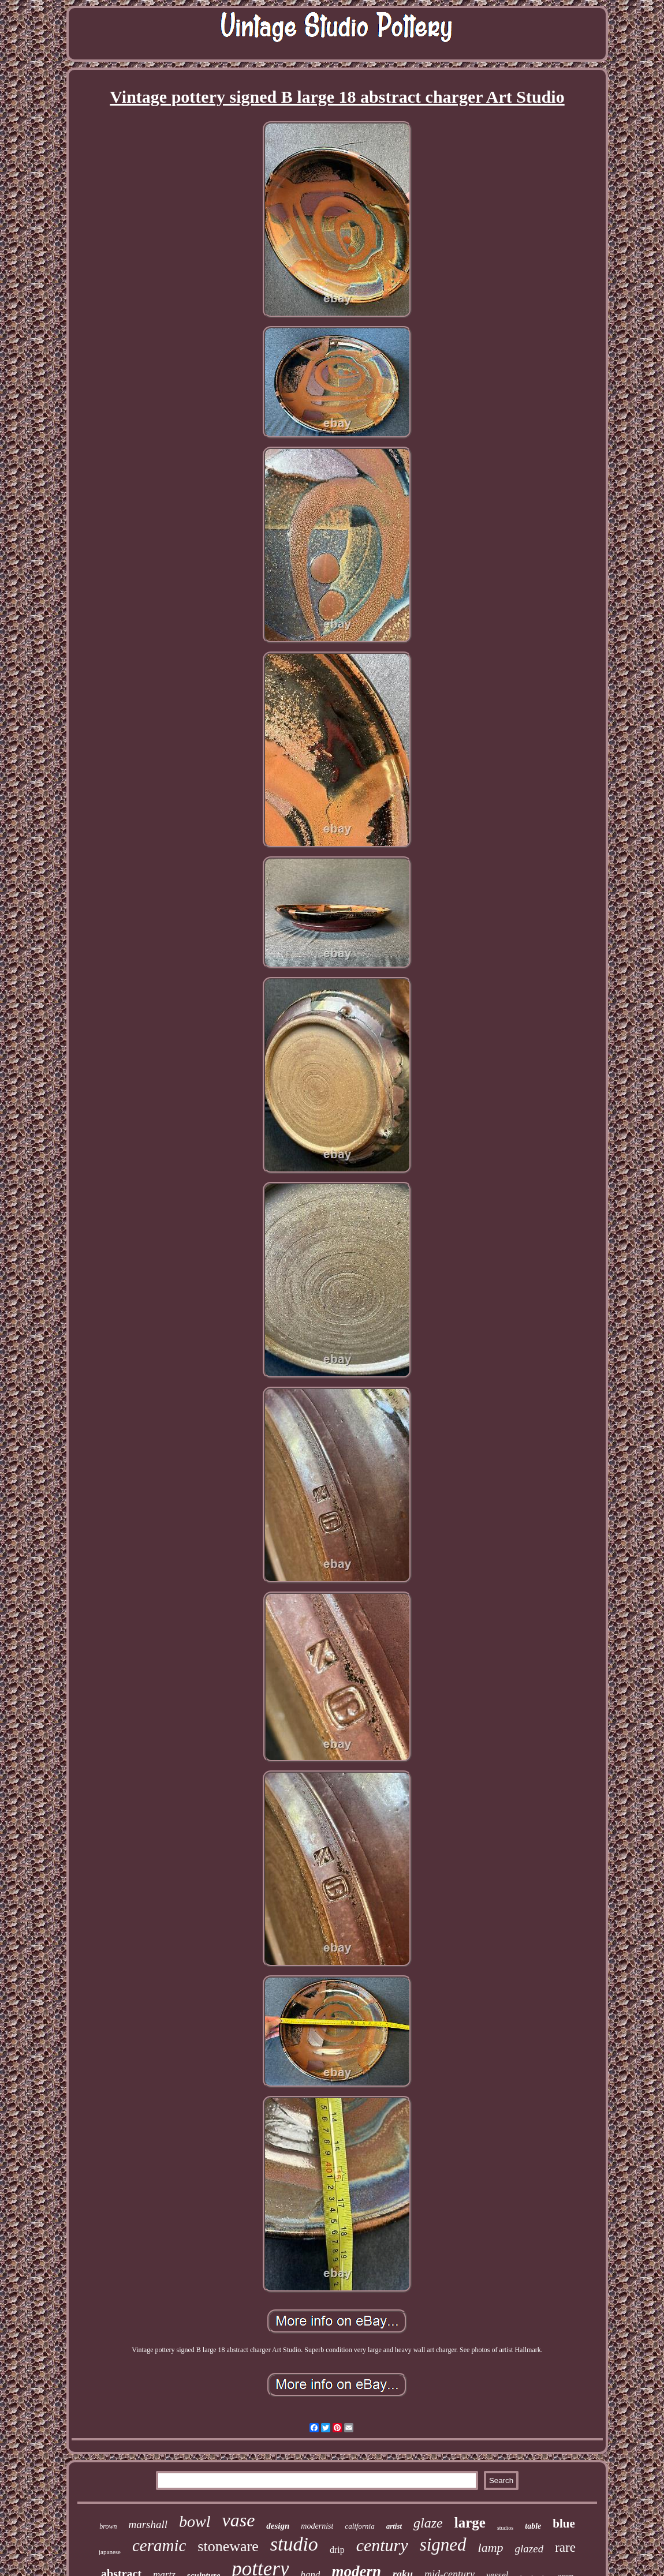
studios (505, 2528)
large (470, 2522)
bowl (194, 2521)
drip (337, 2550)
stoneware (227, 2546)
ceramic (159, 2545)
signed (443, 2544)
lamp (490, 2547)
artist (394, 2526)
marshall (147, 2524)
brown (108, 2526)
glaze (428, 2522)
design (277, 2525)
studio (294, 2544)
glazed (529, 2549)
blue (564, 2523)
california (359, 2526)
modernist (317, 2526)
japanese (110, 2551)
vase (238, 2520)
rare (565, 2547)
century (382, 2545)
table (533, 2526)
